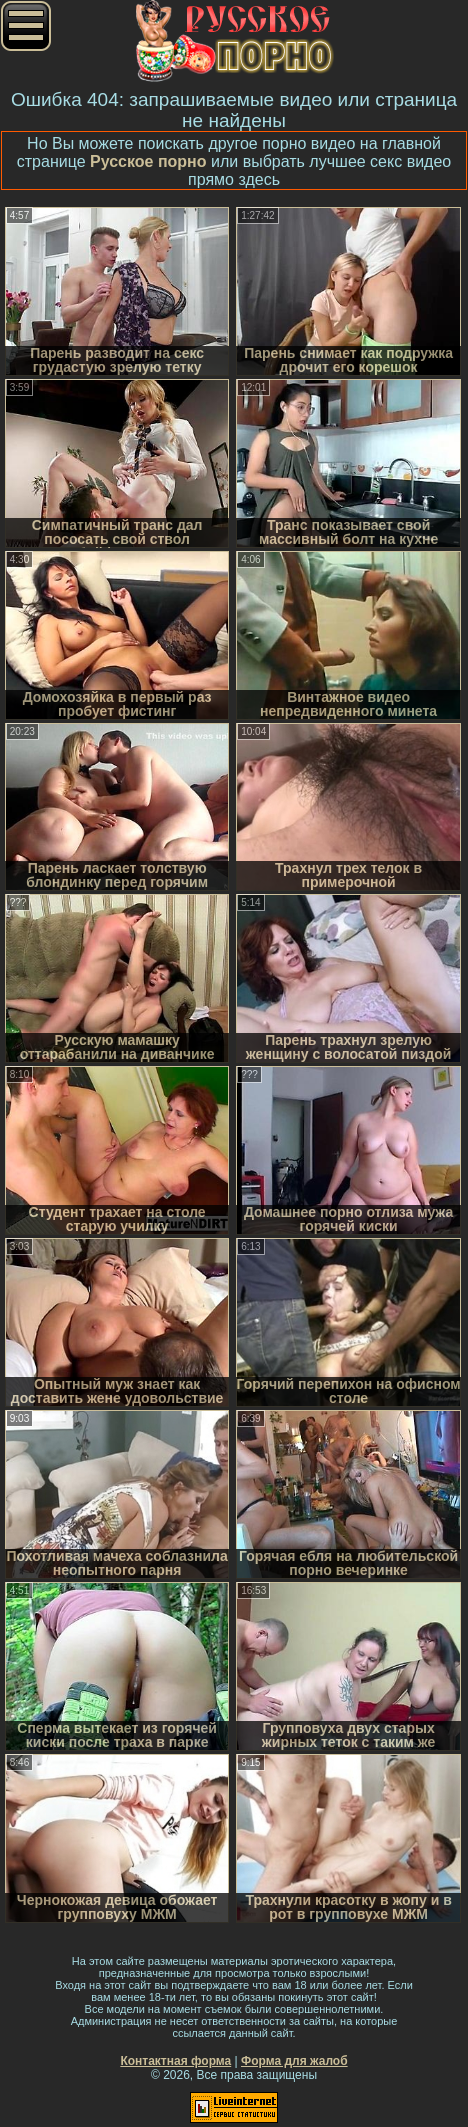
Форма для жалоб (294, 2061)
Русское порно (148, 161)
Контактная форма (175, 2061)
